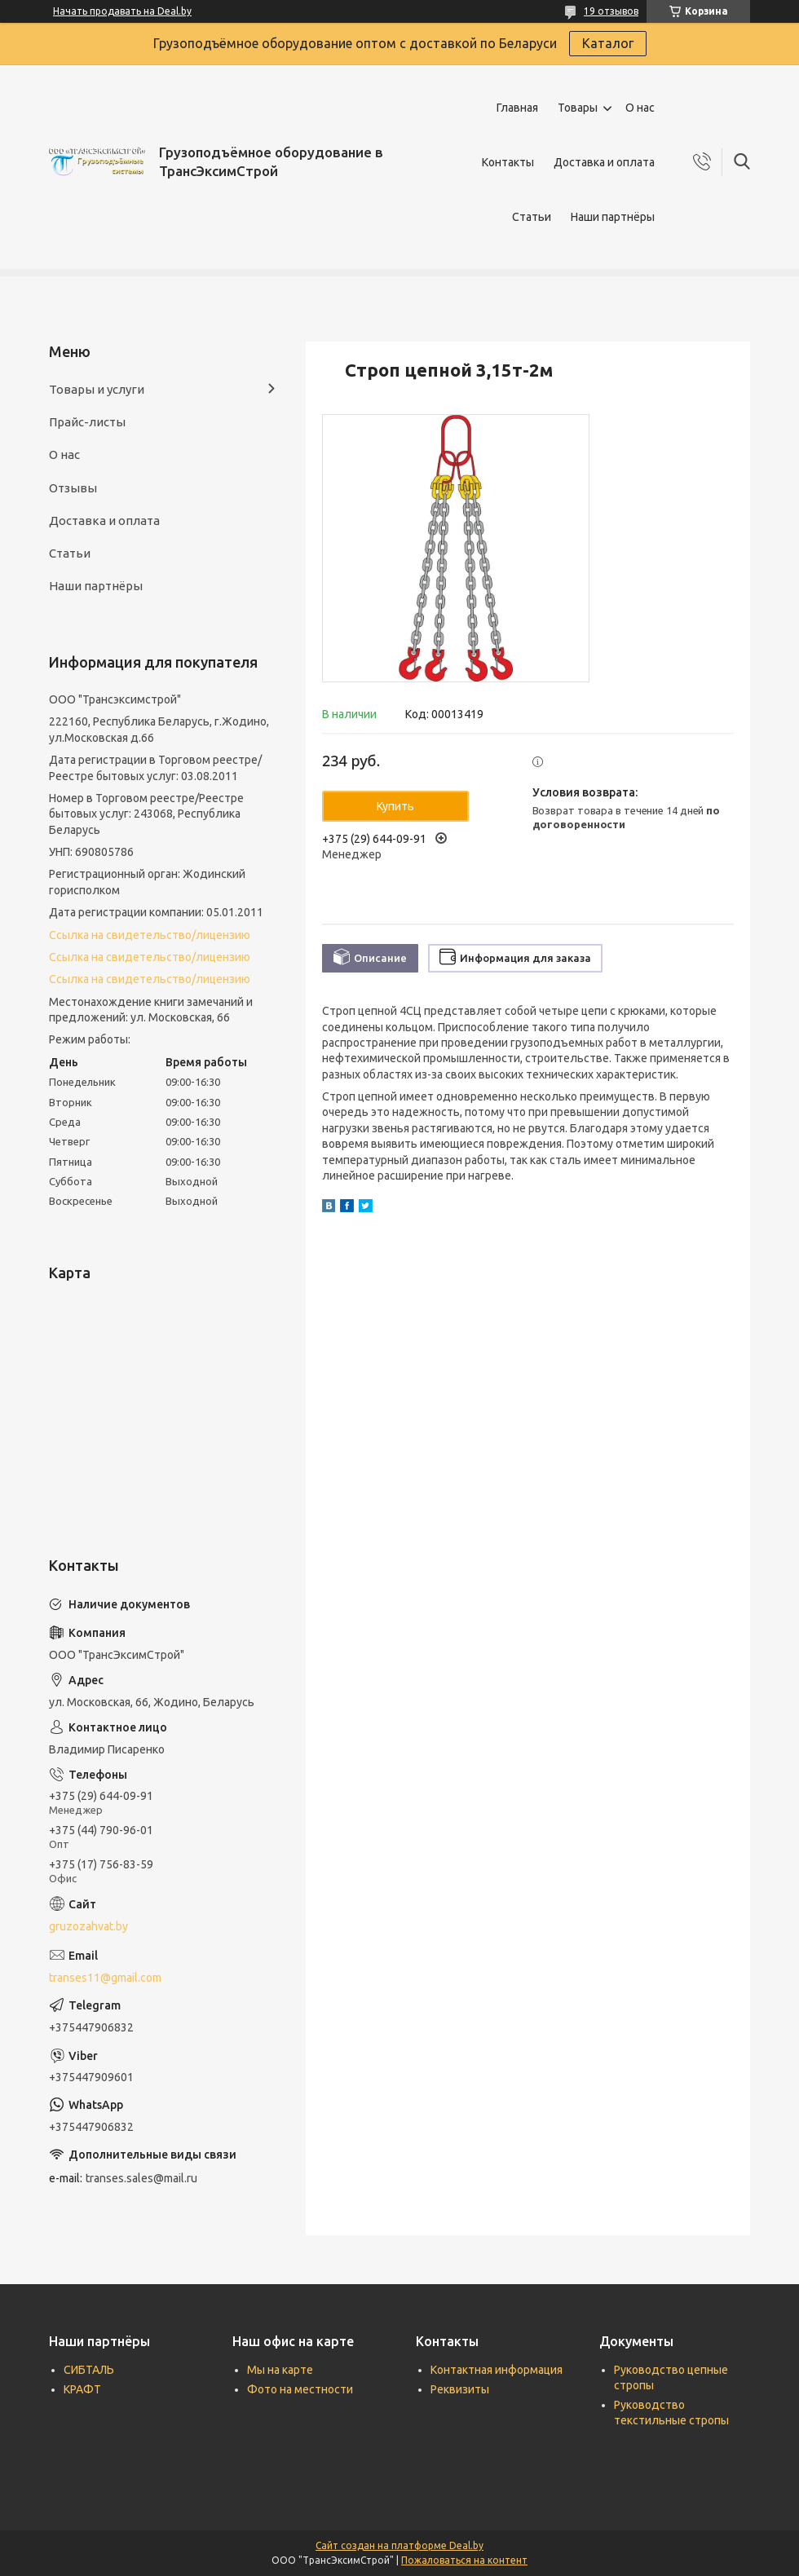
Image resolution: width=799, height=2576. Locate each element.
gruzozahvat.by (88, 1926)
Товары (578, 107)
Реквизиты (459, 2389)
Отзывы (73, 488)
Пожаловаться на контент (464, 2560)
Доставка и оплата (604, 162)
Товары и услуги (96, 389)
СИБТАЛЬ (89, 2369)
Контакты (508, 162)
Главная (517, 107)
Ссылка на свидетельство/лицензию (149, 935)
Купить (395, 806)
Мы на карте (280, 2369)
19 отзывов (611, 11)
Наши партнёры (613, 216)
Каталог (607, 43)
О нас (640, 107)
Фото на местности (300, 2389)
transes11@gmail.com (105, 1977)
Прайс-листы (87, 422)
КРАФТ (82, 2389)
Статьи (531, 216)
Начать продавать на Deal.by (122, 11)
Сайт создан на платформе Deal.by (399, 2545)
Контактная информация (496, 2369)
